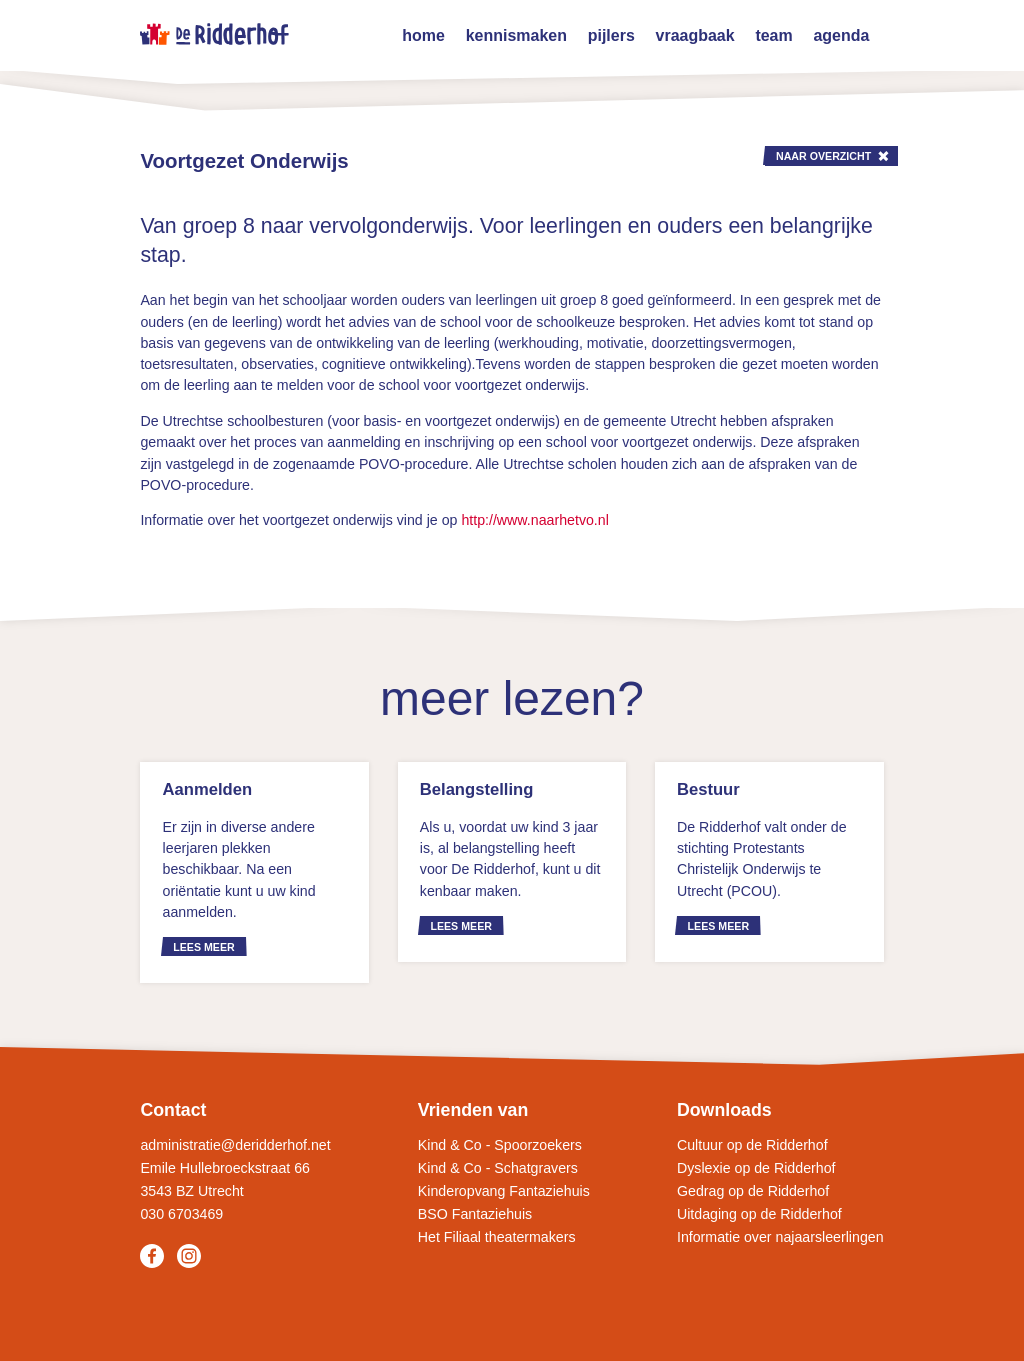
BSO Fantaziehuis (475, 1214)
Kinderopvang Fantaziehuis (504, 1191)
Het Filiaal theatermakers (497, 1237)
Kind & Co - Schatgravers (498, 1168)
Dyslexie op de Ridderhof (756, 1168)
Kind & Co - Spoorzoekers (500, 1145)
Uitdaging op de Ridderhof (759, 1214)
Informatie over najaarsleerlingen (780, 1237)
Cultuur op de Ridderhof (752, 1145)
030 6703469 (181, 1214)
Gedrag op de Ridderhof (753, 1191)
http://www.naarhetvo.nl (534, 520)
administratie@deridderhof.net (235, 1145)
